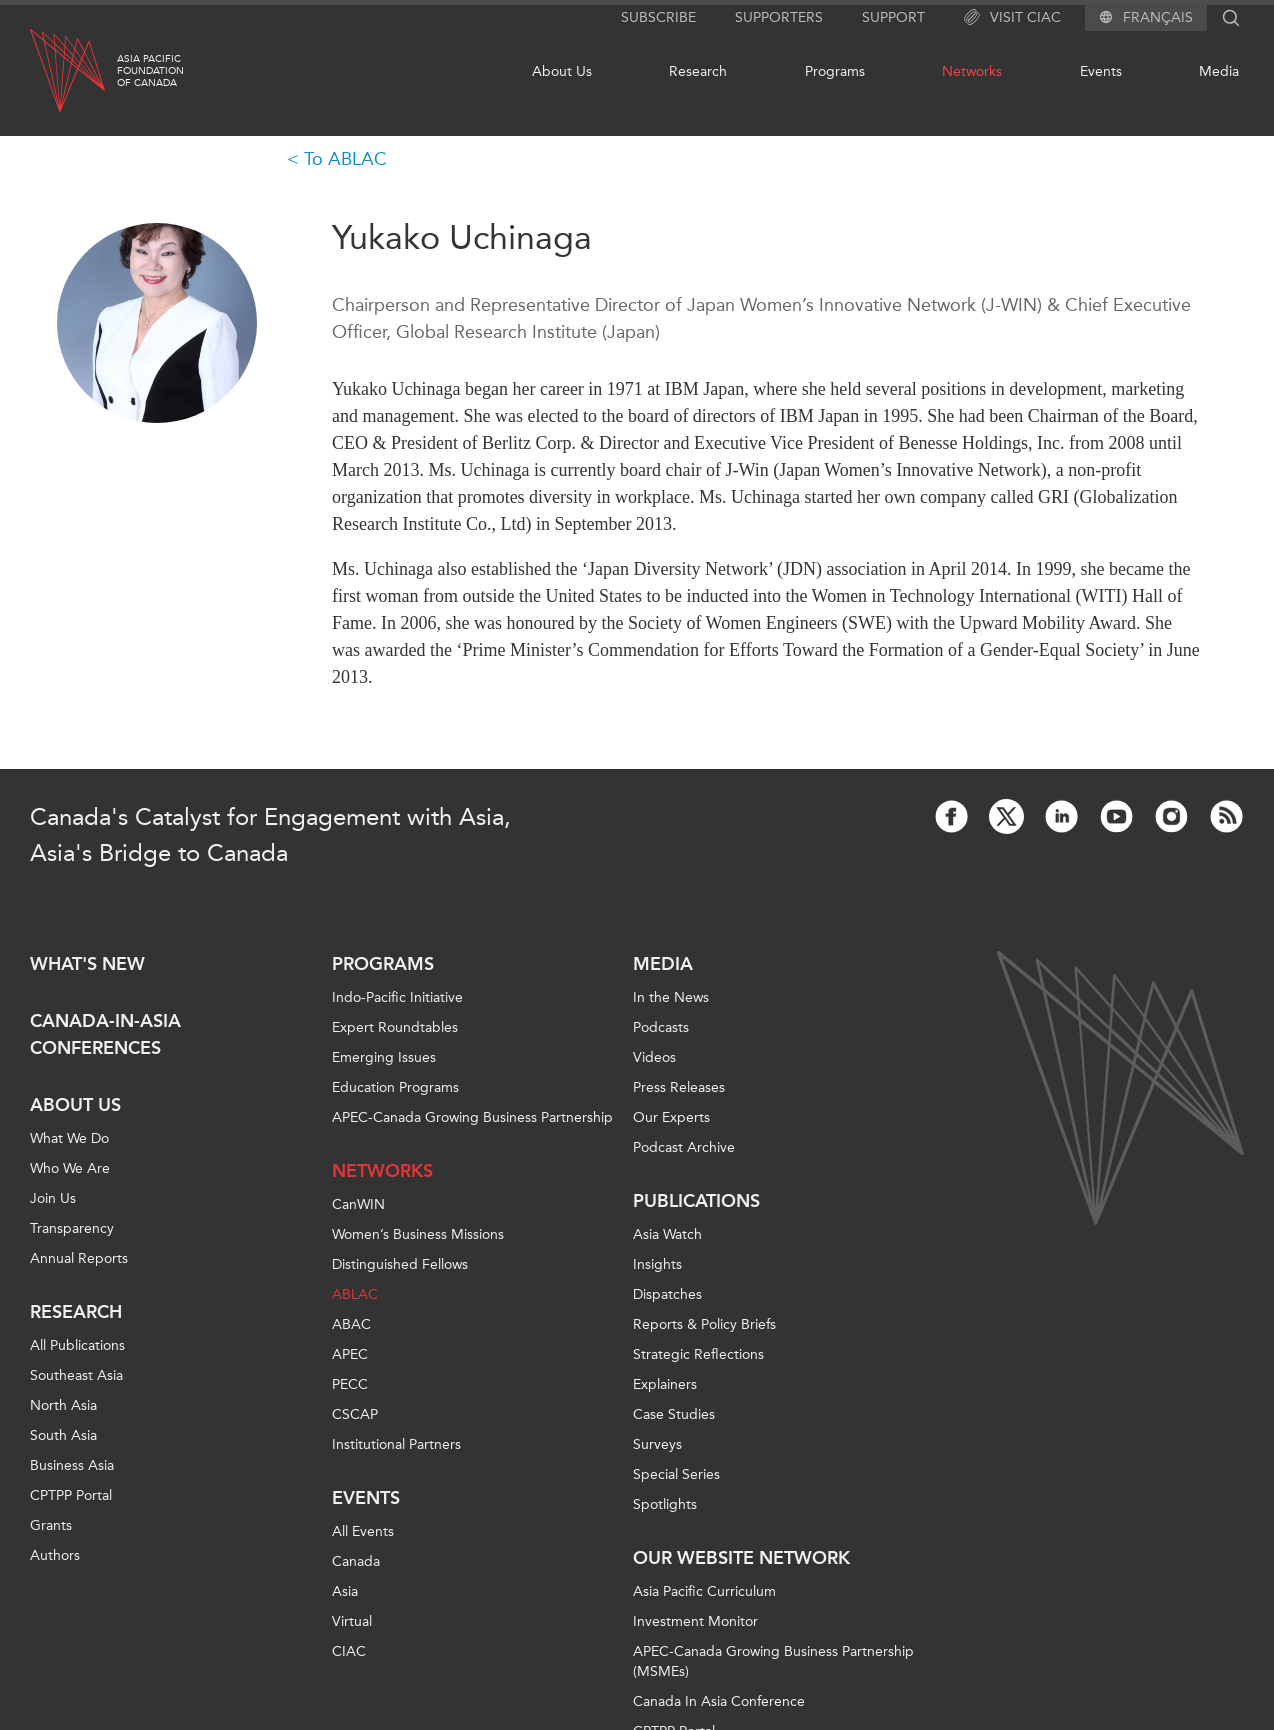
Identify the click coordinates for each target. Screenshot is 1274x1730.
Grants (51, 1525)
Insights (657, 1264)
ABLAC (355, 1294)
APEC (350, 1354)
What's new (87, 964)
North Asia (63, 1405)
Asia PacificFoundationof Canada (150, 71)
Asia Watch (667, 1234)
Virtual (352, 1621)
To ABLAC (345, 159)
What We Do (69, 1138)
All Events (363, 1531)
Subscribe (658, 17)
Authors (55, 1555)
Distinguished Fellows (400, 1264)
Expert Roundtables (395, 1027)
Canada (356, 1561)
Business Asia (72, 1465)
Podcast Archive (684, 1147)
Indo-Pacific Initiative (397, 997)
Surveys (657, 1444)
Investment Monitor (695, 1621)
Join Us (53, 1198)
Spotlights (665, 1504)
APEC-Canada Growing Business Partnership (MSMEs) (773, 1661)
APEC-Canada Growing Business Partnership (472, 1117)
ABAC (351, 1324)
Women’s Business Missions (418, 1234)
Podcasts (661, 1027)
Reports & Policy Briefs (704, 1324)
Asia (345, 1591)
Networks (972, 71)
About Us (562, 71)
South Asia (63, 1435)
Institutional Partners (396, 1444)
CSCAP (355, 1414)
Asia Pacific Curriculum (704, 1591)
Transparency (72, 1228)
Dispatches (667, 1294)
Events (1101, 71)
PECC (350, 1384)
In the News (671, 997)
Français (1158, 18)
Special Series (676, 1474)
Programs (835, 71)
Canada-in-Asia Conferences (105, 1034)
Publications (696, 1201)
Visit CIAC (1012, 18)
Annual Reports (79, 1258)
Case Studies (674, 1414)
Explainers (665, 1384)
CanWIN (358, 1204)
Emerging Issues (384, 1057)
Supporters (779, 17)
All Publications (77, 1345)
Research (698, 71)
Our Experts (671, 1117)
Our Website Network (741, 1558)
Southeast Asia (76, 1375)
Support (893, 17)
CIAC (349, 1651)
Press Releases (679, 1087)
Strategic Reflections (698, 1354)
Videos (654, 1057)
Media (1219, 71)
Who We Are (70, 1168)
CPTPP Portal (71, 1495)
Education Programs (395, 1087)
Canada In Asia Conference (719, 1701)
